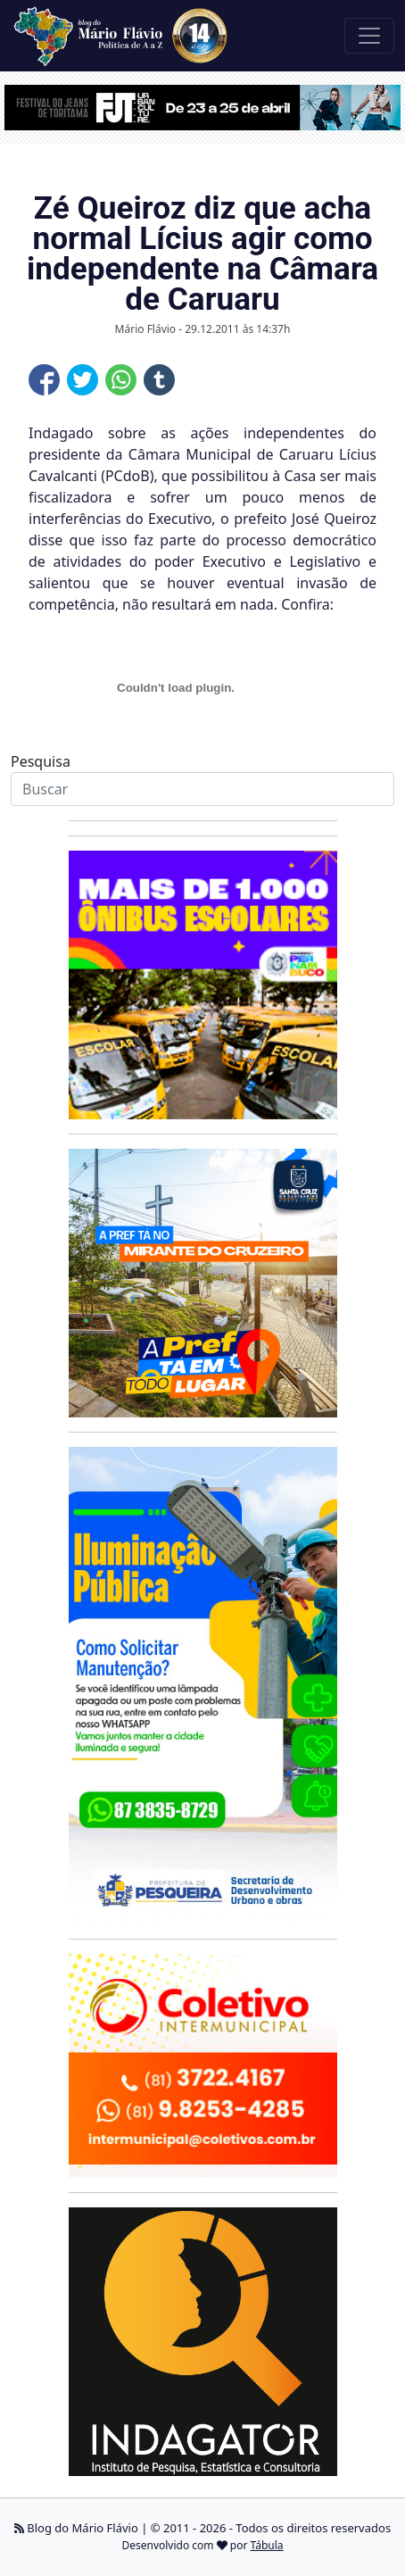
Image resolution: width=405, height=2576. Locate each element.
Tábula (267, 2545)
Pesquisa (40, 761)
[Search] (202, 789)
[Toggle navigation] (369, 36)
